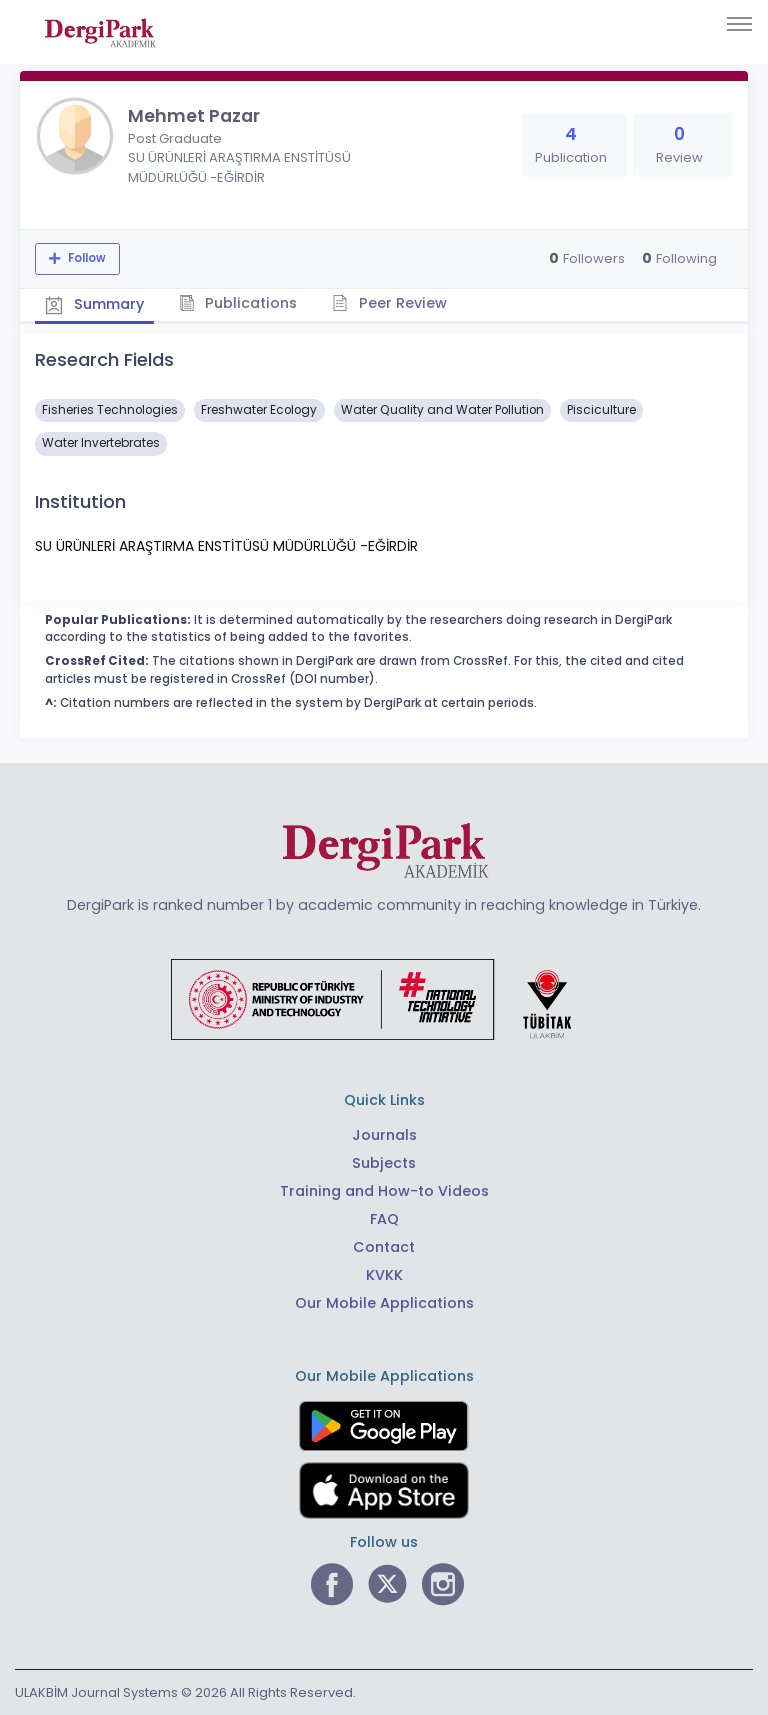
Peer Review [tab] (389, 303)
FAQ (384, 1219)
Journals (384, 1135)
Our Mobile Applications (384, 1303)
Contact (384, 1247)
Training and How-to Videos (384, 1191)
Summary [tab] (94, 304)
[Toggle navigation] (739, 24)
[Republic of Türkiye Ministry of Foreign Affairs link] (384, 998)
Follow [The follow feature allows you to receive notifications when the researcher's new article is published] (85, 258)
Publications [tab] (238, 303)
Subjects (384, 1163)
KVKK (384, 1275)
